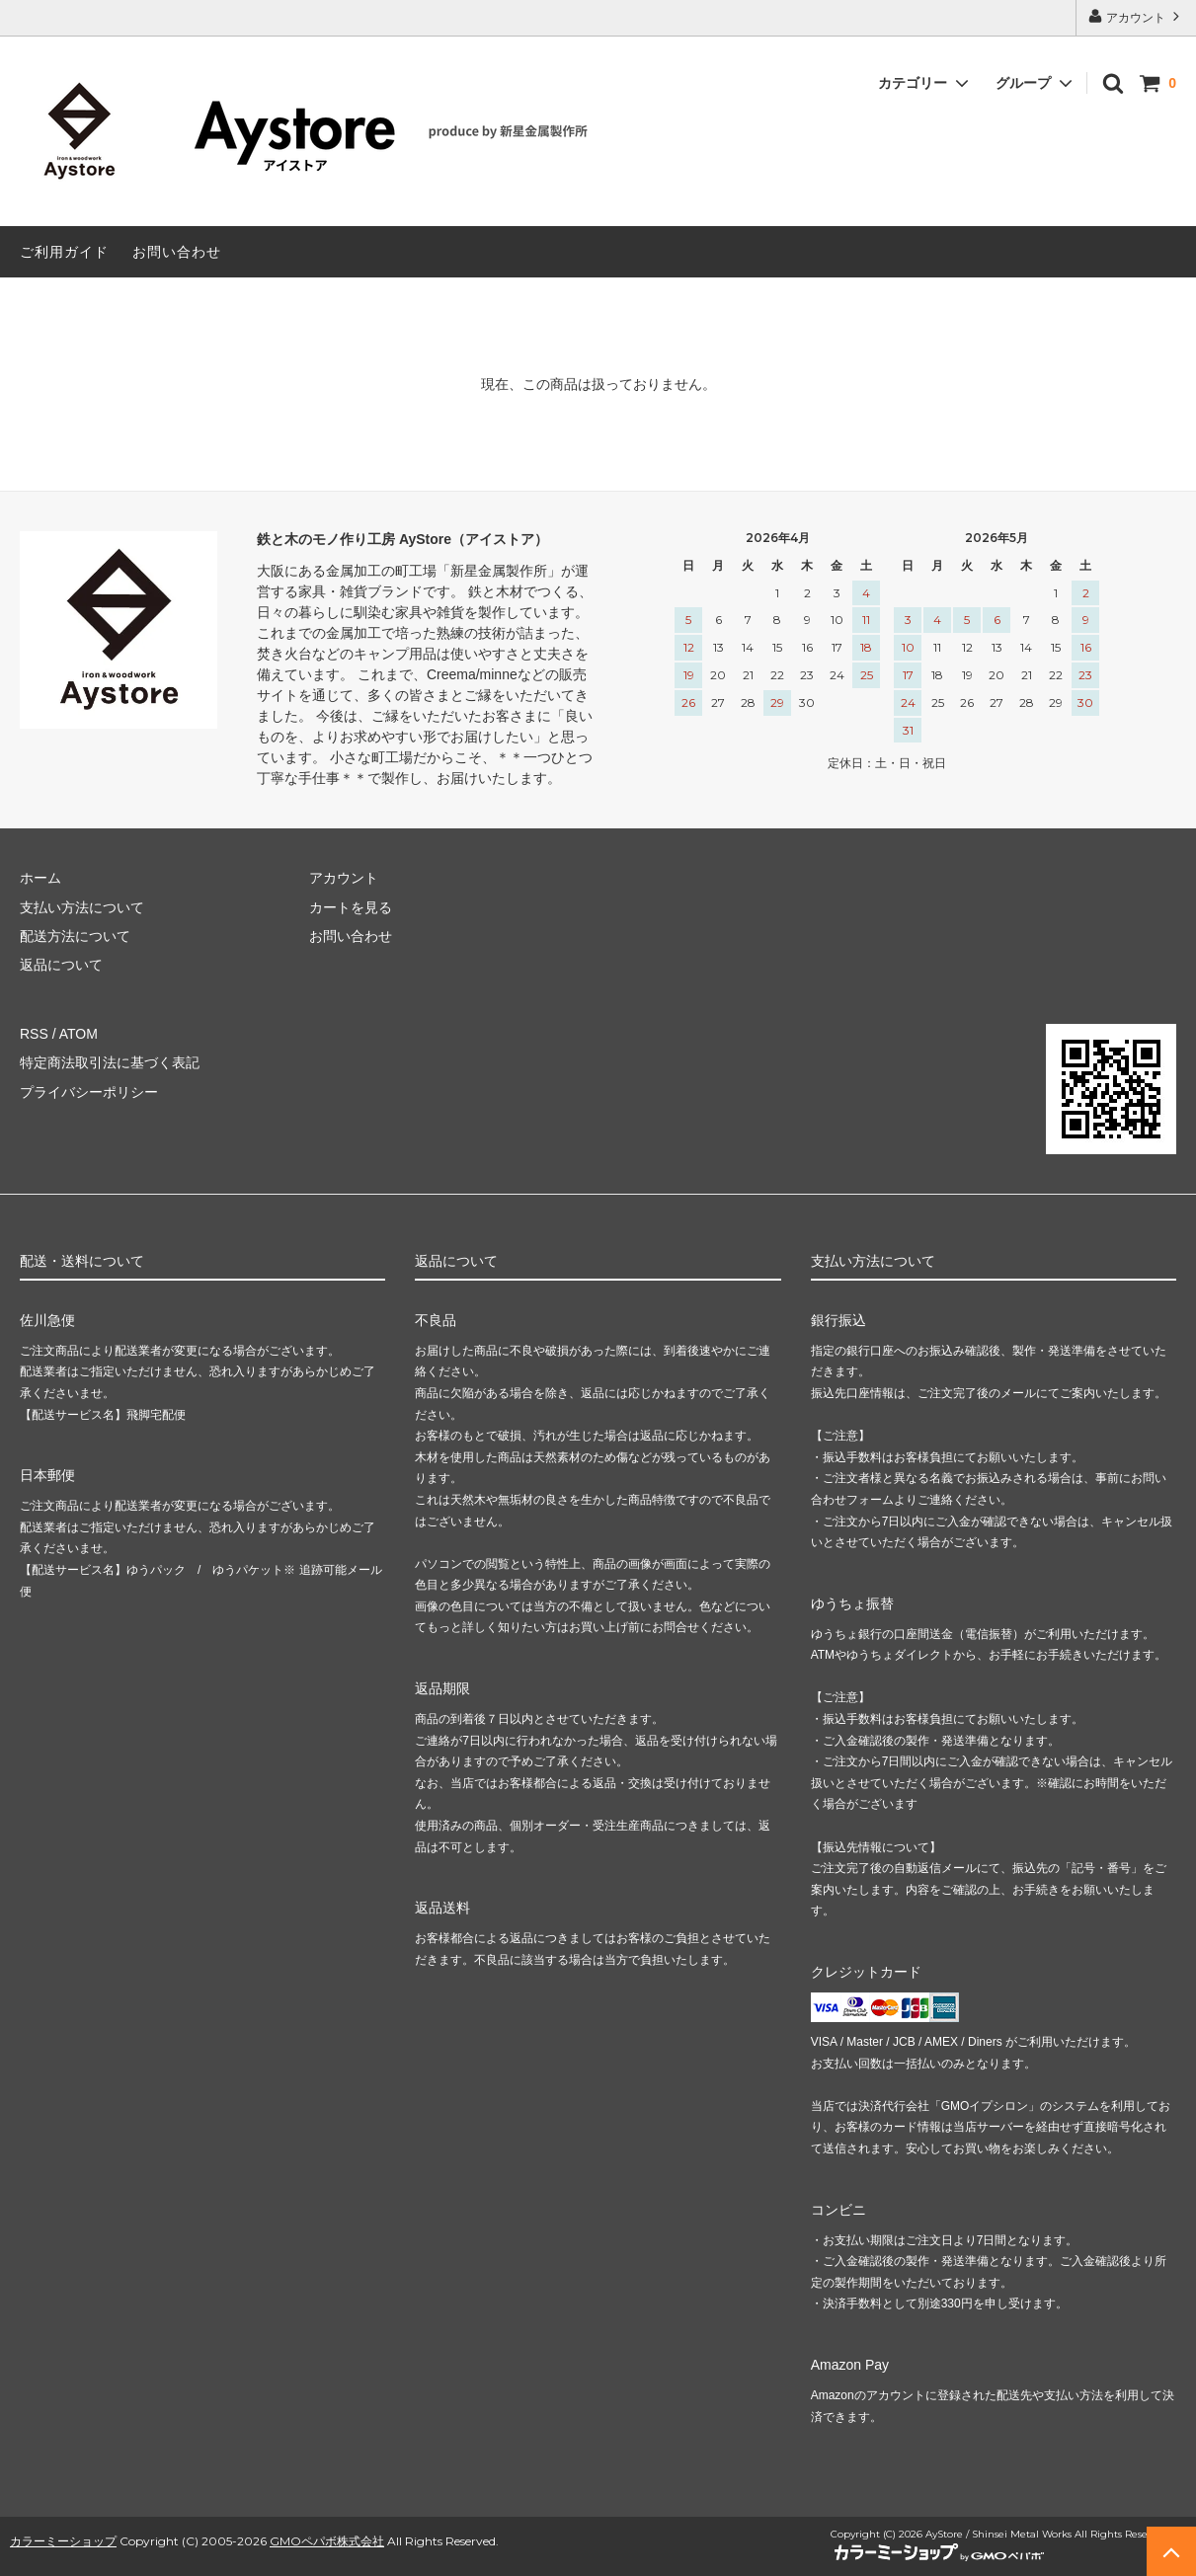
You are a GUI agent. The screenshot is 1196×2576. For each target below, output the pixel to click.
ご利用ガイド (64, 252)
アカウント (1136, 16)
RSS (34, 1034)
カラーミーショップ (63, 2541)
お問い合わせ (176, 252)
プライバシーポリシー (89, 1092)
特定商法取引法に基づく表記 (109, 1062)
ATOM (78, 1034)
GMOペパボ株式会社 (327, 2541)
